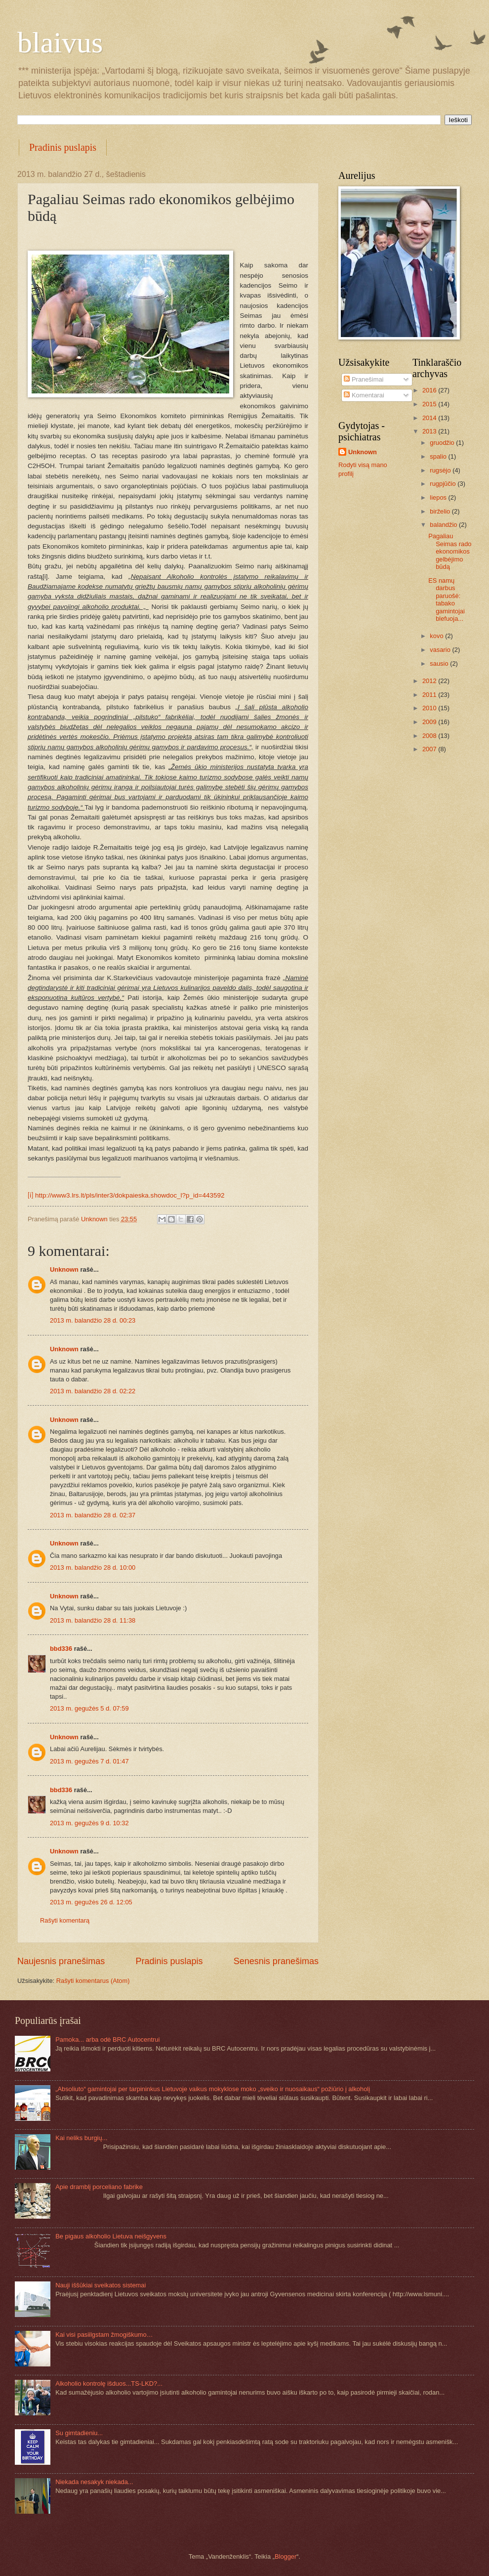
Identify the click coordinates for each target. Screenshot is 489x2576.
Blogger (285, 2556)
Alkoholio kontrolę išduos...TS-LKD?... (109, 2383)
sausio (440, 663)
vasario (441, 649)
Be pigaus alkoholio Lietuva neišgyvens (110, 2236)
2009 (430, 722)
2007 (430, 749)
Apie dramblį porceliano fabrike (99, 2186)
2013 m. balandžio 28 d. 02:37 (92, 1515)
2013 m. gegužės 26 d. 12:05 (91, 1902)
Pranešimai (363, 379)
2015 (430, 404)
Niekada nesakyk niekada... (94, 2482)
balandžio (444, 524)
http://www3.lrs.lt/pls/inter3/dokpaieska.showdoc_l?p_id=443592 (130, 1195)
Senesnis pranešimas (276, 1961)
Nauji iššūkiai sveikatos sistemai (100, 2285)
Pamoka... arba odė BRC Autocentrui (107, 2039)
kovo (437, 636)
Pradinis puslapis (62, 147)
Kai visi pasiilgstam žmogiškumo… (104, 2334)
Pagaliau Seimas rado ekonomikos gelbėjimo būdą (449, 551)
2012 (430, 681)
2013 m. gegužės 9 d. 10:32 (89, 1823)
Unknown (64, 1269)
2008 (430, 735)
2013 (430, 431)
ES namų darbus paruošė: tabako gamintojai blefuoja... (446, 599)
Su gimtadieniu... (79, 2433)
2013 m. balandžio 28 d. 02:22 (92, 1391)
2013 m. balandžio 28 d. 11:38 (92, 1620)
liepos (439, 497)
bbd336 (61, 1648)
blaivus (60, 42)
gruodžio (443, 442)
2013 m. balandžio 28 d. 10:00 (92, 1567)
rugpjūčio (443, 483)
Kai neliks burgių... (81, 2138)
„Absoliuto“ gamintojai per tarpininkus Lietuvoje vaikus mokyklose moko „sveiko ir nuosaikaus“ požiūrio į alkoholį (212, 2089)
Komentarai (364, 395)
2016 (430, 390)
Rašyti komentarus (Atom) (93, 1980)
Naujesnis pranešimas (61, 1961)
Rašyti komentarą (64, 1920)
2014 (430, 418)
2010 (430, 708)
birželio (440, 511)
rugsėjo (441, 470)
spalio (439, 456)
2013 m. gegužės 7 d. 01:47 (89, 1761)
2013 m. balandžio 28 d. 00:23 (92, 1320)
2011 (430, 694)
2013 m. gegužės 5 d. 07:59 (89, 1708)
